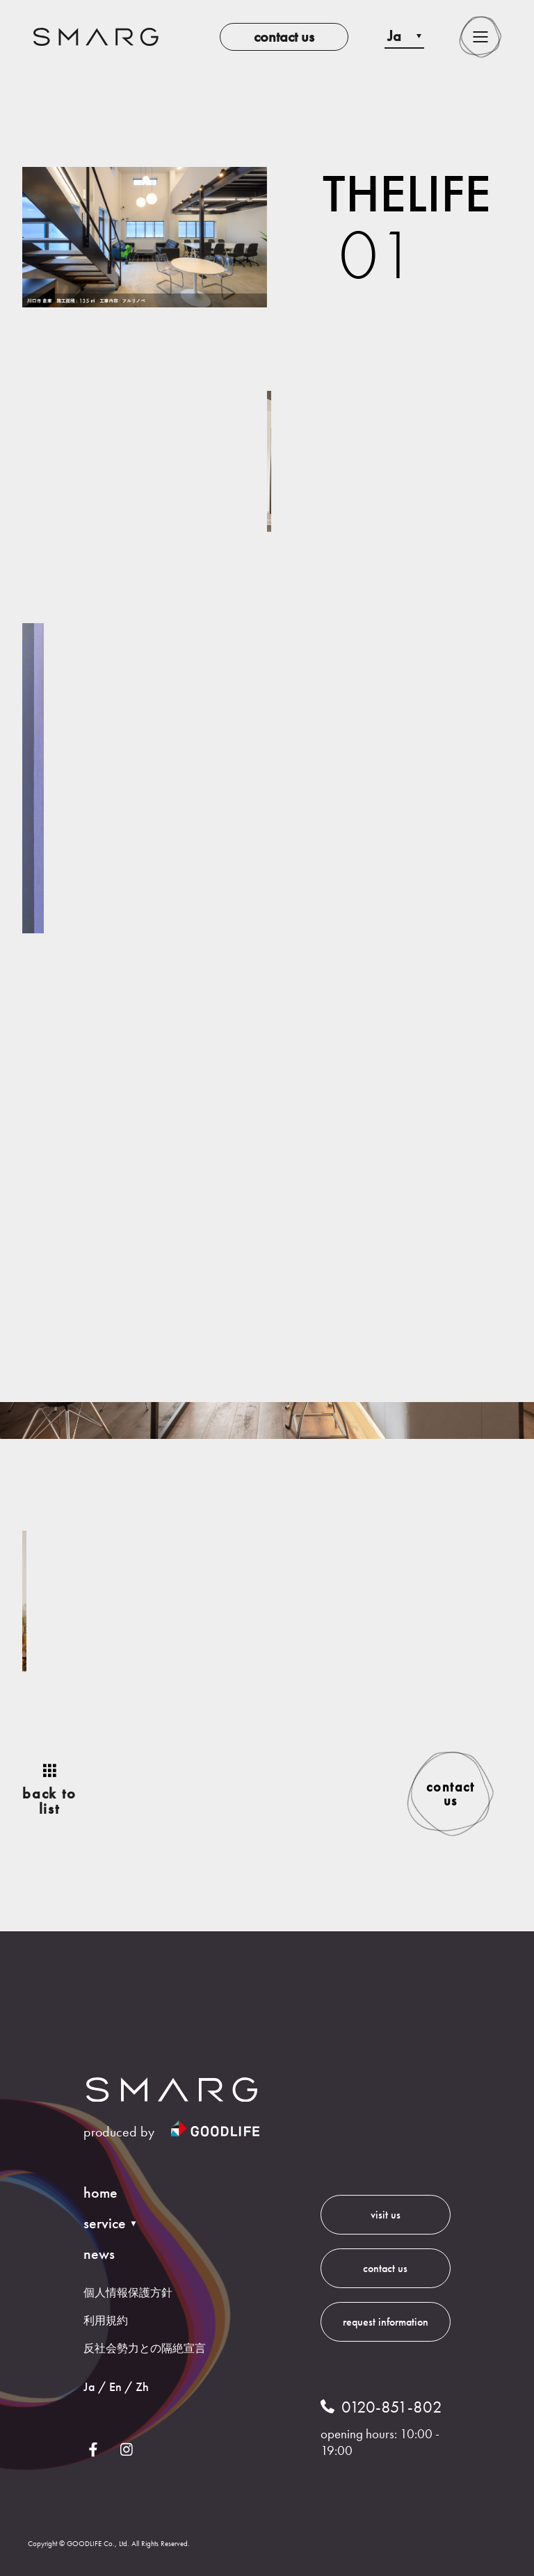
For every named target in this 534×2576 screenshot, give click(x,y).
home (100, 2193)
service (104, 2223)
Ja (89, 2386)
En (115, 2386)
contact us (284, 36)
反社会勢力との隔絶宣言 (144, 2348)
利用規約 (105, 2320)
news (99, 2254)
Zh (142, 2386)
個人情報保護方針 (127, 2293)
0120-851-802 (391, 2406)
